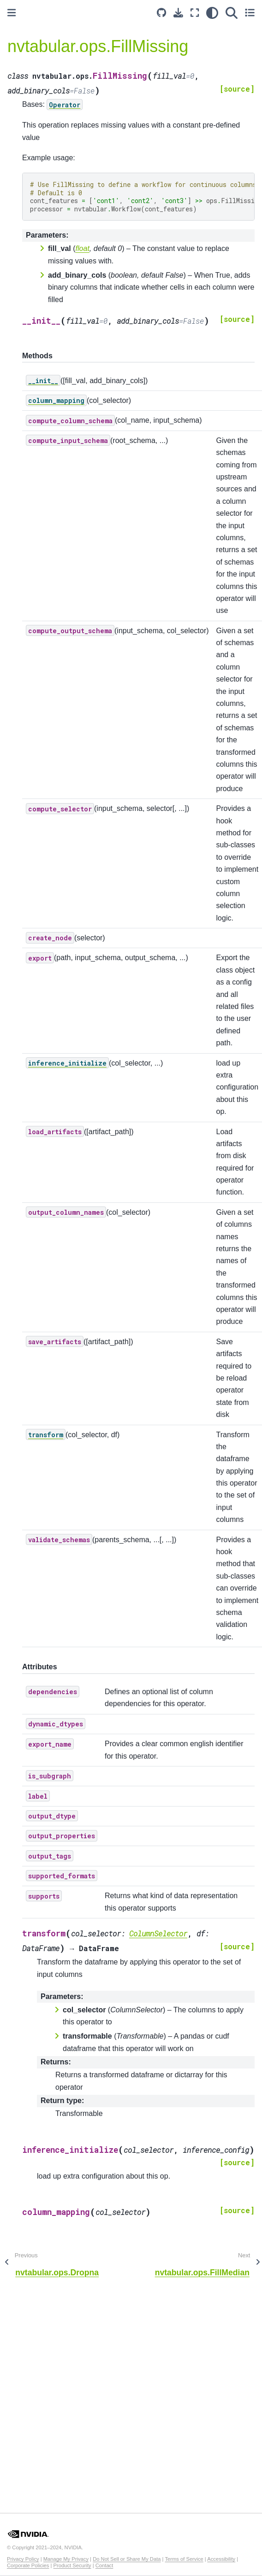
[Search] (231, 13)
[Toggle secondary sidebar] (249, 13)
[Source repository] (161, 13)
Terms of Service (184, 2559)
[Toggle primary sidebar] (11, 13)
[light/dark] (212, 13)
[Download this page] (178, 13)
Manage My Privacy (66, 2559)
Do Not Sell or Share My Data (127, 2559)
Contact (104, 2565)
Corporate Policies (28, 2565)
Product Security (72, 2565)
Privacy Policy (23, 2559)
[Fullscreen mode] (194, 13)
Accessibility (221, 2559)
